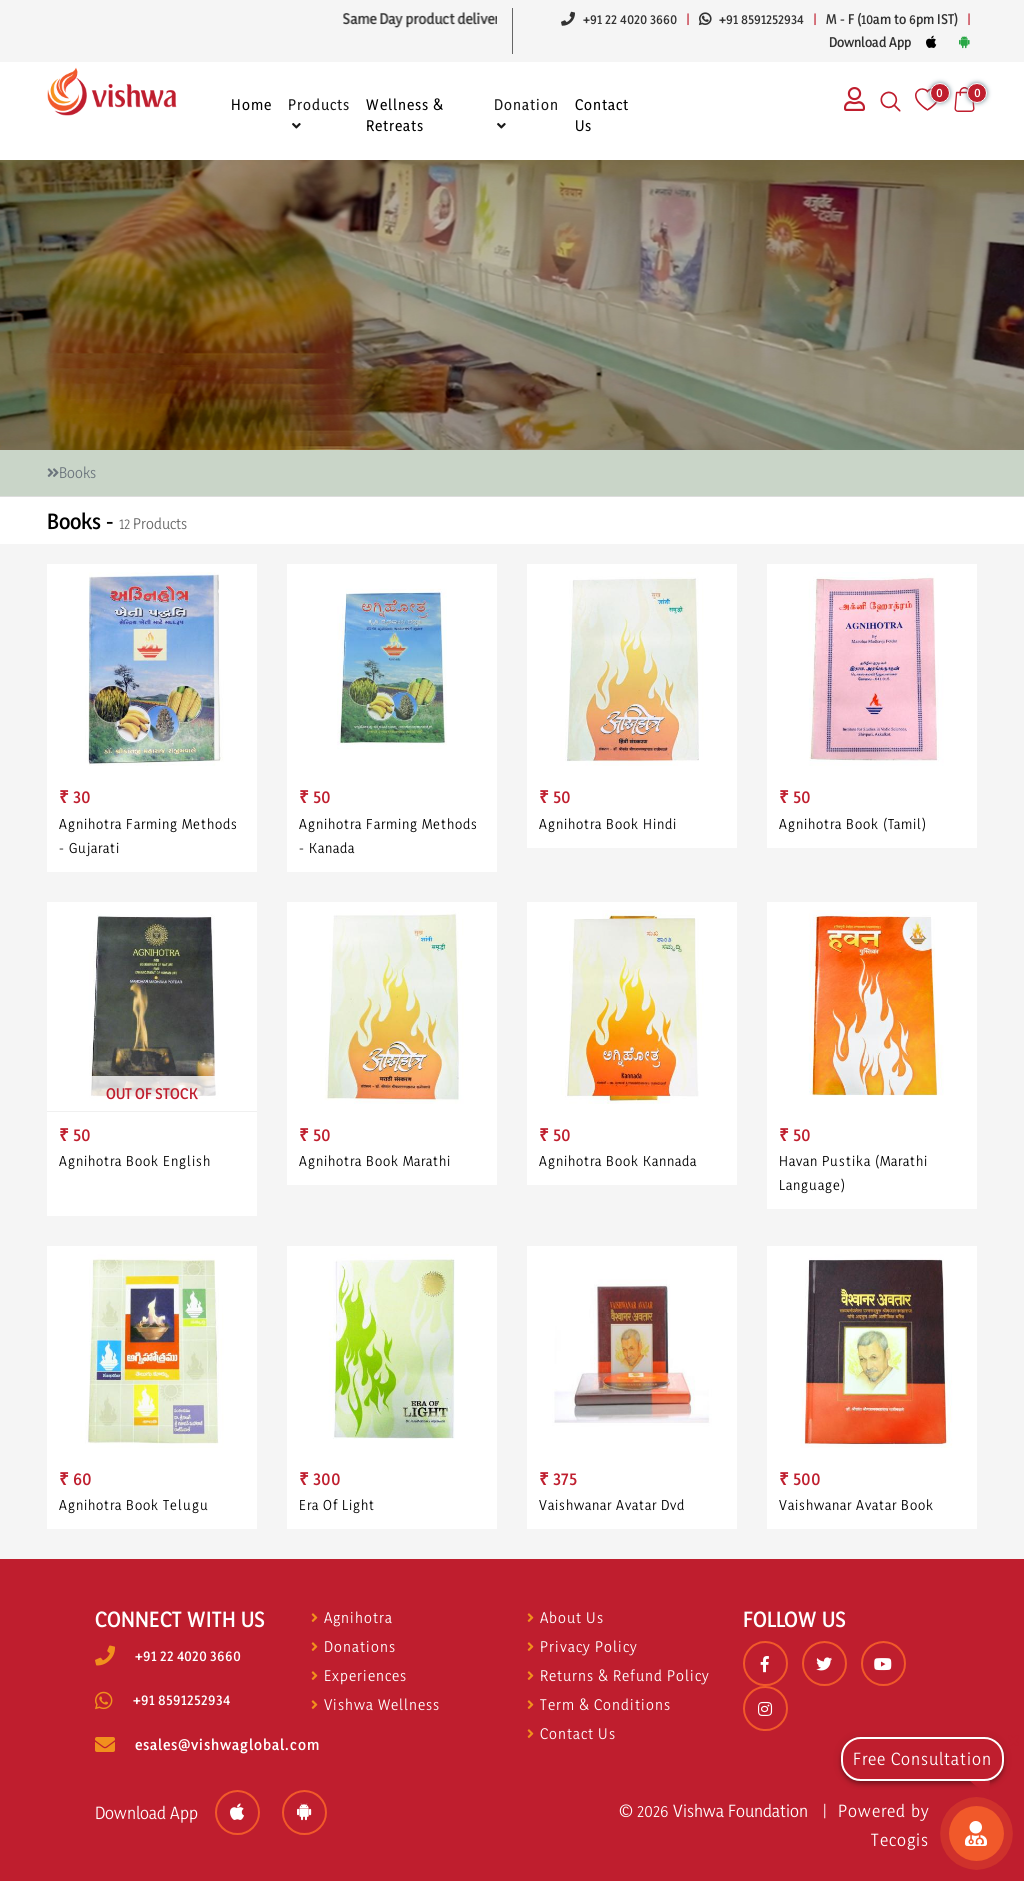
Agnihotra (352, 1617)
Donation (526, 104)
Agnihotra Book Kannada (619, 1171)
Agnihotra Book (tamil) (853, 823)
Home (251, 104)
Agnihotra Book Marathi (376, 1171)
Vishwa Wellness (375, 1704)
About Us (565, 1617)
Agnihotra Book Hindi (608, 823)
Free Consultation (922, 1758)
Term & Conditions (599, 1704)
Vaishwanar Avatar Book (857, 1514)
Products (319, 104)
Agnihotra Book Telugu (135, 1514)
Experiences (359, 1675)
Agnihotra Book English (136, 1171)
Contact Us (602, 115)
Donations (353, 1646)
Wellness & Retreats (405, 115)
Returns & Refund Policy (618, 1675)
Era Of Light (340, 1514)
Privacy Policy (582, 1646)
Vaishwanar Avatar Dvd (613, 1514)
